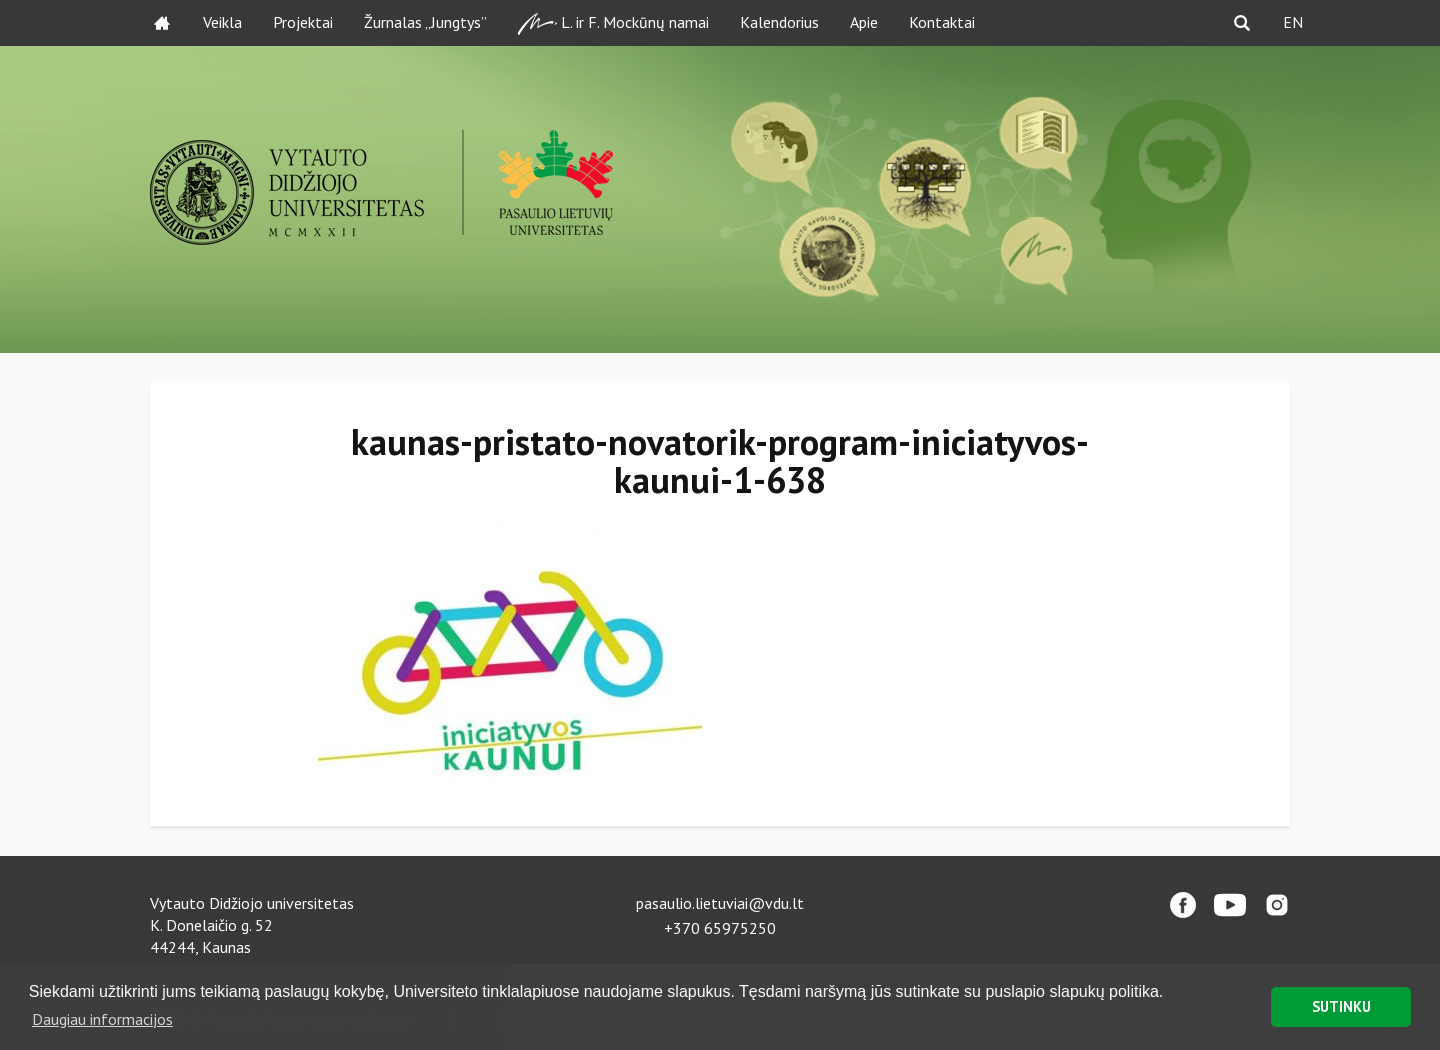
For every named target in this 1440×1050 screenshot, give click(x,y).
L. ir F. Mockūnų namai (613, 23)
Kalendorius (779, 22)
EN (1293, 22)
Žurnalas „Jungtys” (425, 22)
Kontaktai (942, 22)
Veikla (222, 22)
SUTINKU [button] (1341, 1006)
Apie (864, 22)
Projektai (303, 22)
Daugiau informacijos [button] (102, 1019)
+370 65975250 (720, 928)
